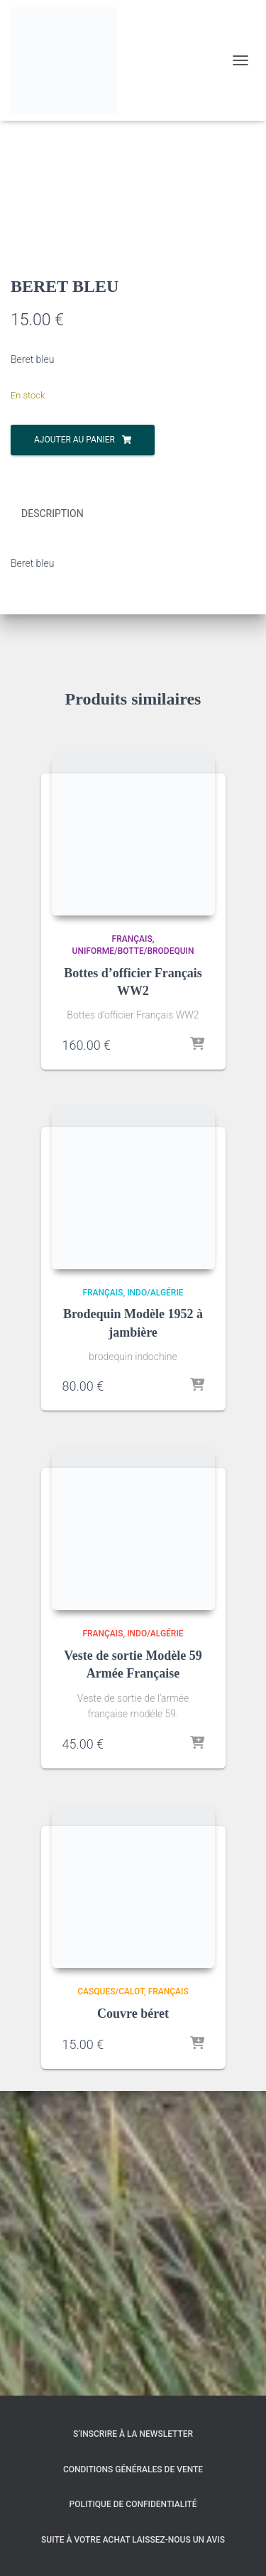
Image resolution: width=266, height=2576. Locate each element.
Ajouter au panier (74, 745)
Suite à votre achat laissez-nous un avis (133, 2540)
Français (132, 1244)
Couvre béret (133, 2318)
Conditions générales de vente (133, 2469)
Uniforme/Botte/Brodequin (133, 1256)
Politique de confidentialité (133, 2504)
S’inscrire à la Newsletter (133, 2434)
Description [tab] (52, 819)
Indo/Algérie (155, 1597)
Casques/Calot (110, 2296)
